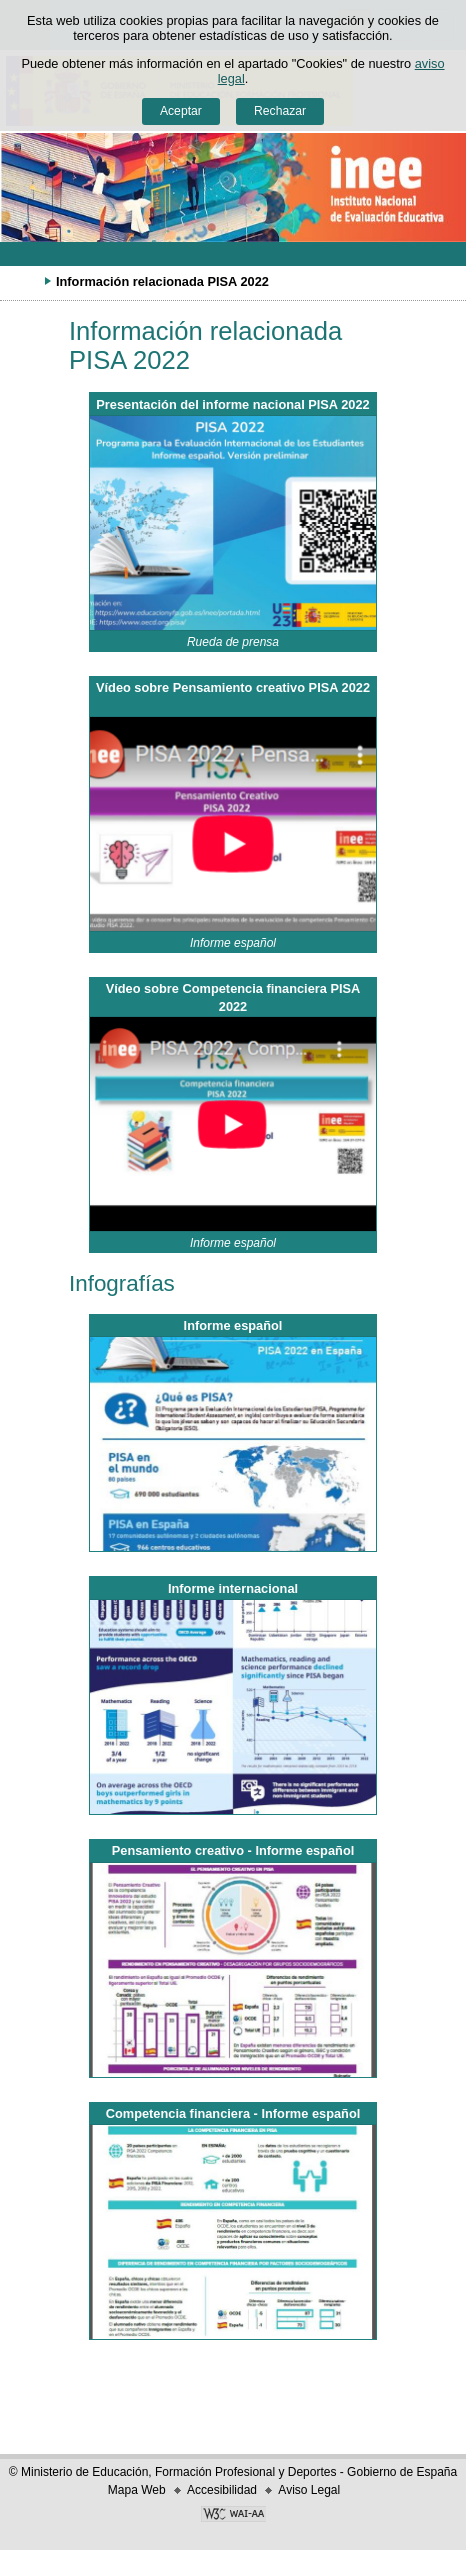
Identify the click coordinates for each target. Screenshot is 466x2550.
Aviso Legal (309, 2490)
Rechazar (280, 111)
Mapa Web (137, 2490)
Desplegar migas (25, 281)
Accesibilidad (222, 2490)
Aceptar (181, 111)
